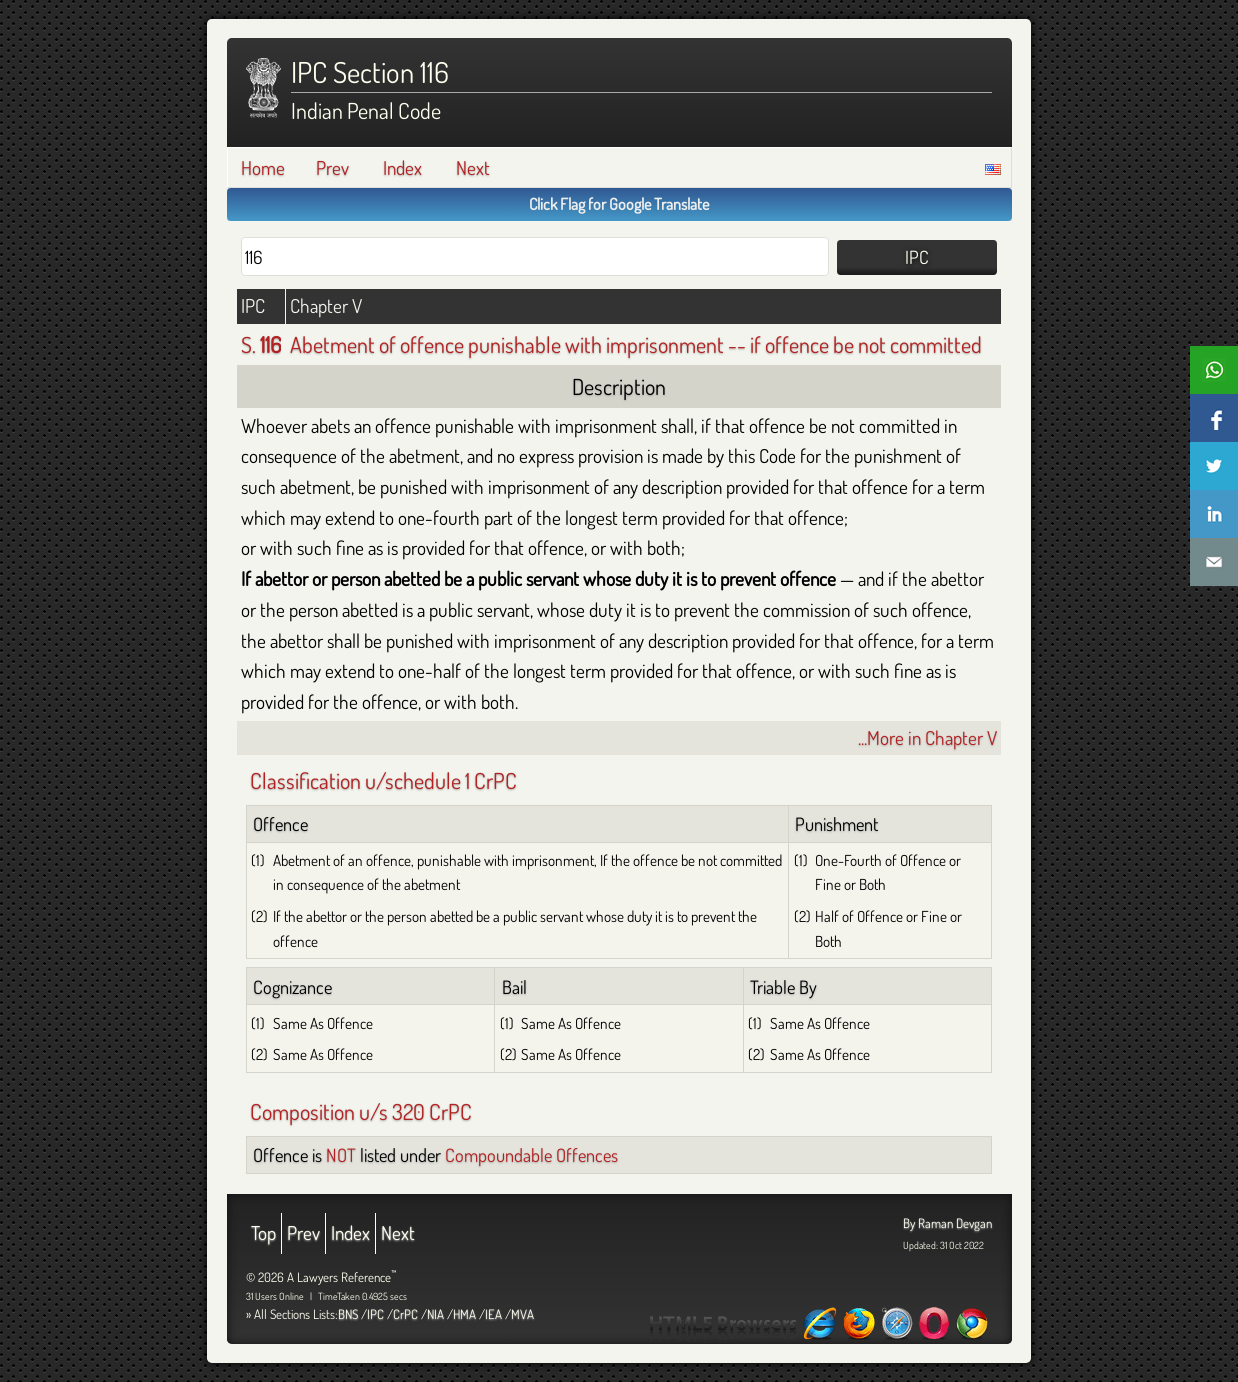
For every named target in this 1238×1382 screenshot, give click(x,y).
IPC (375, 1314)
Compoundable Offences (531, 1154)
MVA (522, 1314)
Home (263, 167)
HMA (464, 1314)
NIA (435, 1314)
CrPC (405, 1314)
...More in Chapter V (927, 737)
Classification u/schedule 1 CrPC (383, 780)
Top (263, 1232)
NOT (341, 1154)
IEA (493, 1314)
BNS (348, 1314)
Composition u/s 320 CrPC (361, 1111)
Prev (332, 167)
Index (402, 167)
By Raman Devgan (947, 1223)
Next (473, 167)
